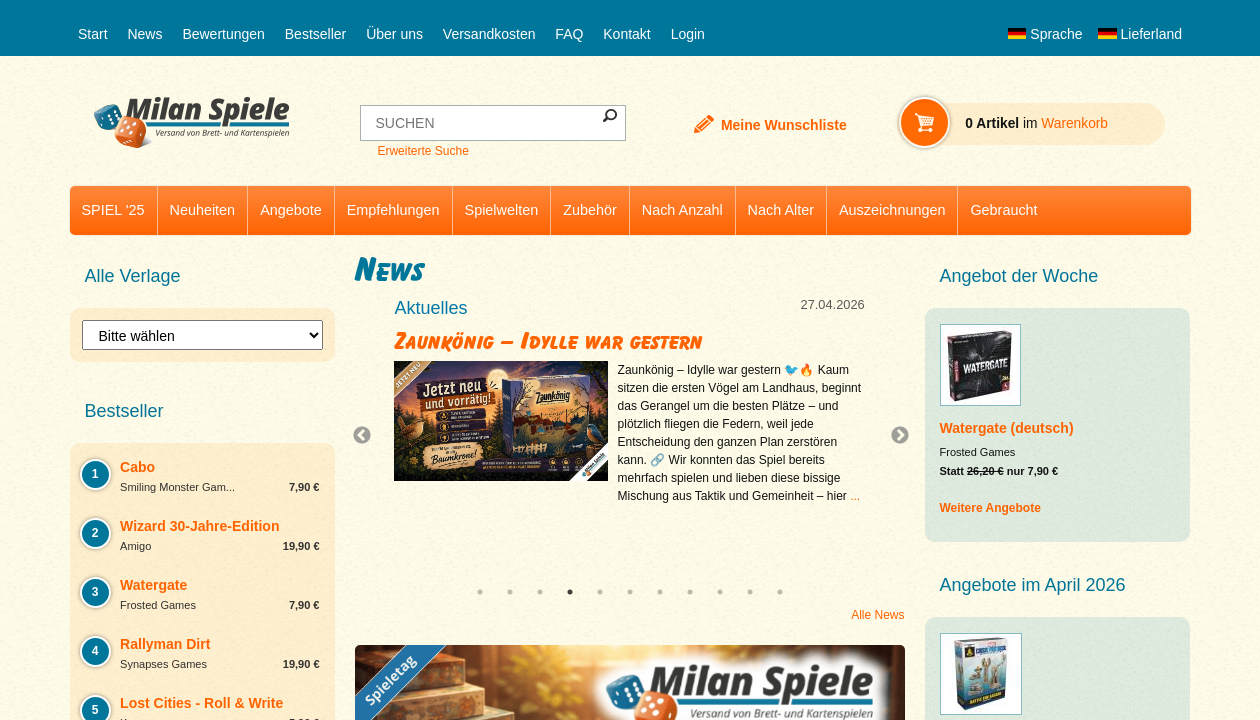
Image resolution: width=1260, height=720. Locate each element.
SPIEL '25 (113, 210)
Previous (367, 436)
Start (93, 34)
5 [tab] (600, 592)
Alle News (877, 615)
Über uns (394, 34)
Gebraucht (1003, 210)
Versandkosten (489, 34)
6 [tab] (630, 592)
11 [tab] (780, 592)
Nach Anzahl (682, 210)
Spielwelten (502, 210)
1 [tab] (480, 592)
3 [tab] (540, 592)
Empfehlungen (393, 210)
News (144, 34)
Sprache (1045, 34)
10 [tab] (750, 592)
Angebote (291, 210)
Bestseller (315, 34)
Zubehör (590, 210)
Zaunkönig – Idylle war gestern (549, 341)
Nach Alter (781, 210)
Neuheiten (203, 210)
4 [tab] (570, 592)
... (855, 496)
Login (688, 34)
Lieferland (1140, 34)
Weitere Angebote (990, 508)
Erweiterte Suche (422, 151)
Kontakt (626, 34)
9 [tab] (720, 592)
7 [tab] (660, 592)
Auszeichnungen (892, 210)
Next (892, 436)
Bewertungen (223, 34)
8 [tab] (690, 592)
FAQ (569, 34)
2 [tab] (510, 592)
